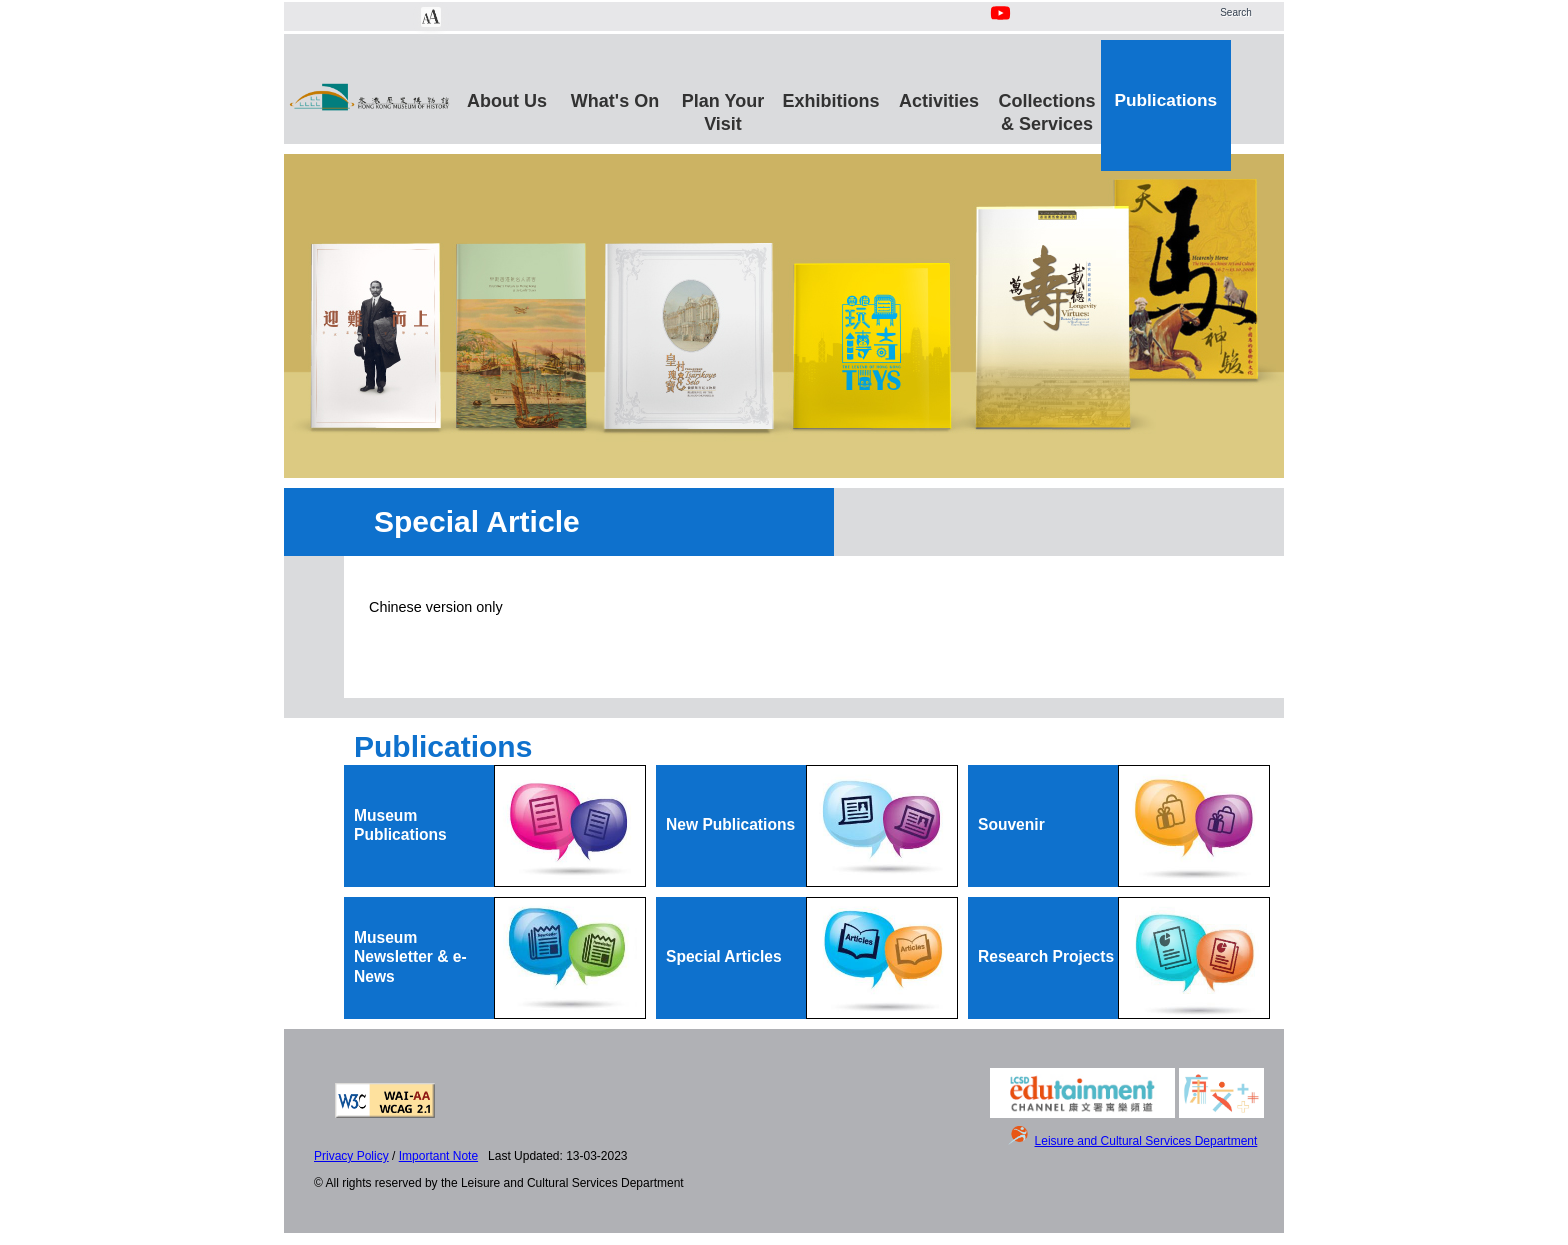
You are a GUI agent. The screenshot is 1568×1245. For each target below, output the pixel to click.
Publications (1165, 100)
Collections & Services (1046, 109)
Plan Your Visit (723, 109)
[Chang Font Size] (431, 17)
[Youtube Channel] (1002, 24)
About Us (507, 101)
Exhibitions (830, 101)
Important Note (438, 1156)
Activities (939, 101)
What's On (615, 101)
